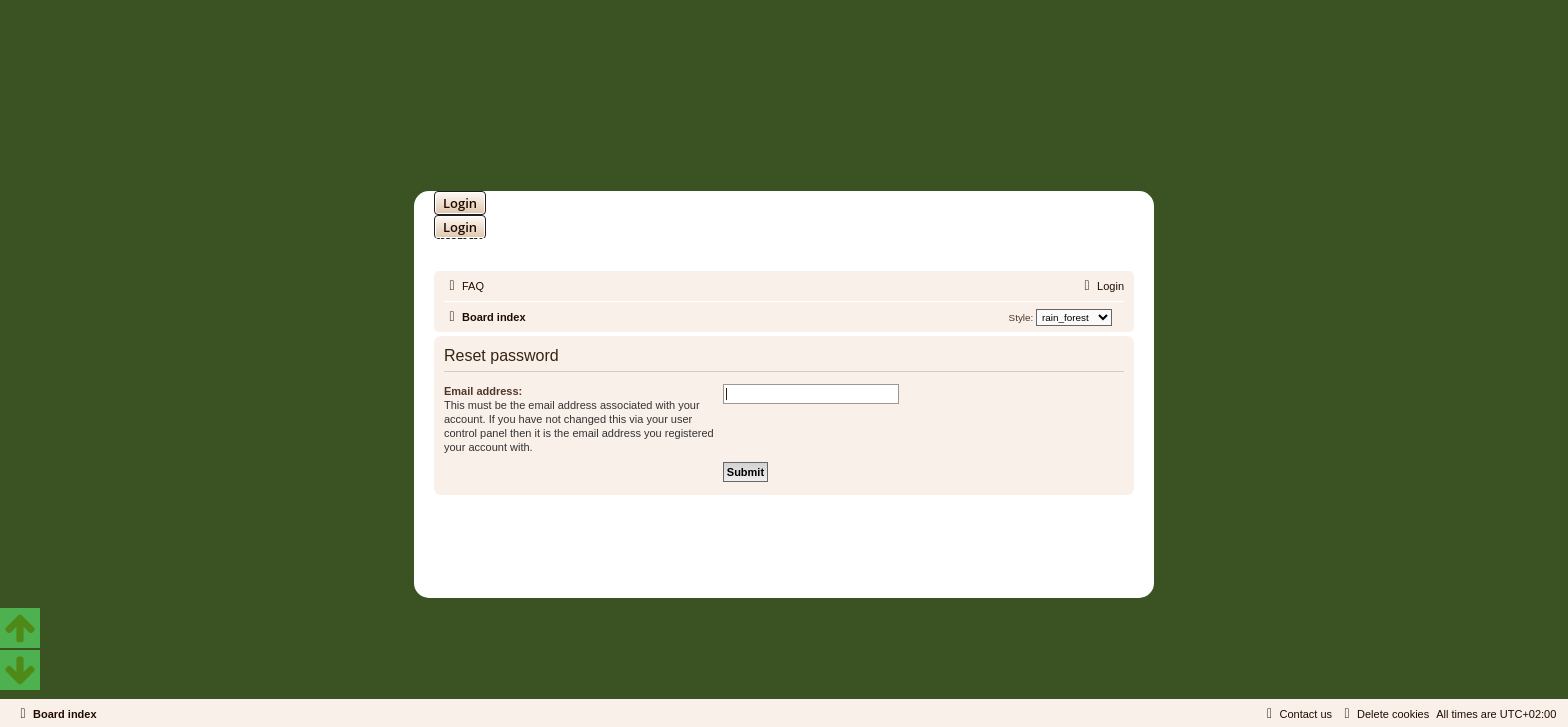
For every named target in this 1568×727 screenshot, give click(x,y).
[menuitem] (464, 286)
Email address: (483, 391)
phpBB (732, 539)
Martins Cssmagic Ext (836, 554)
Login (460, 203)
